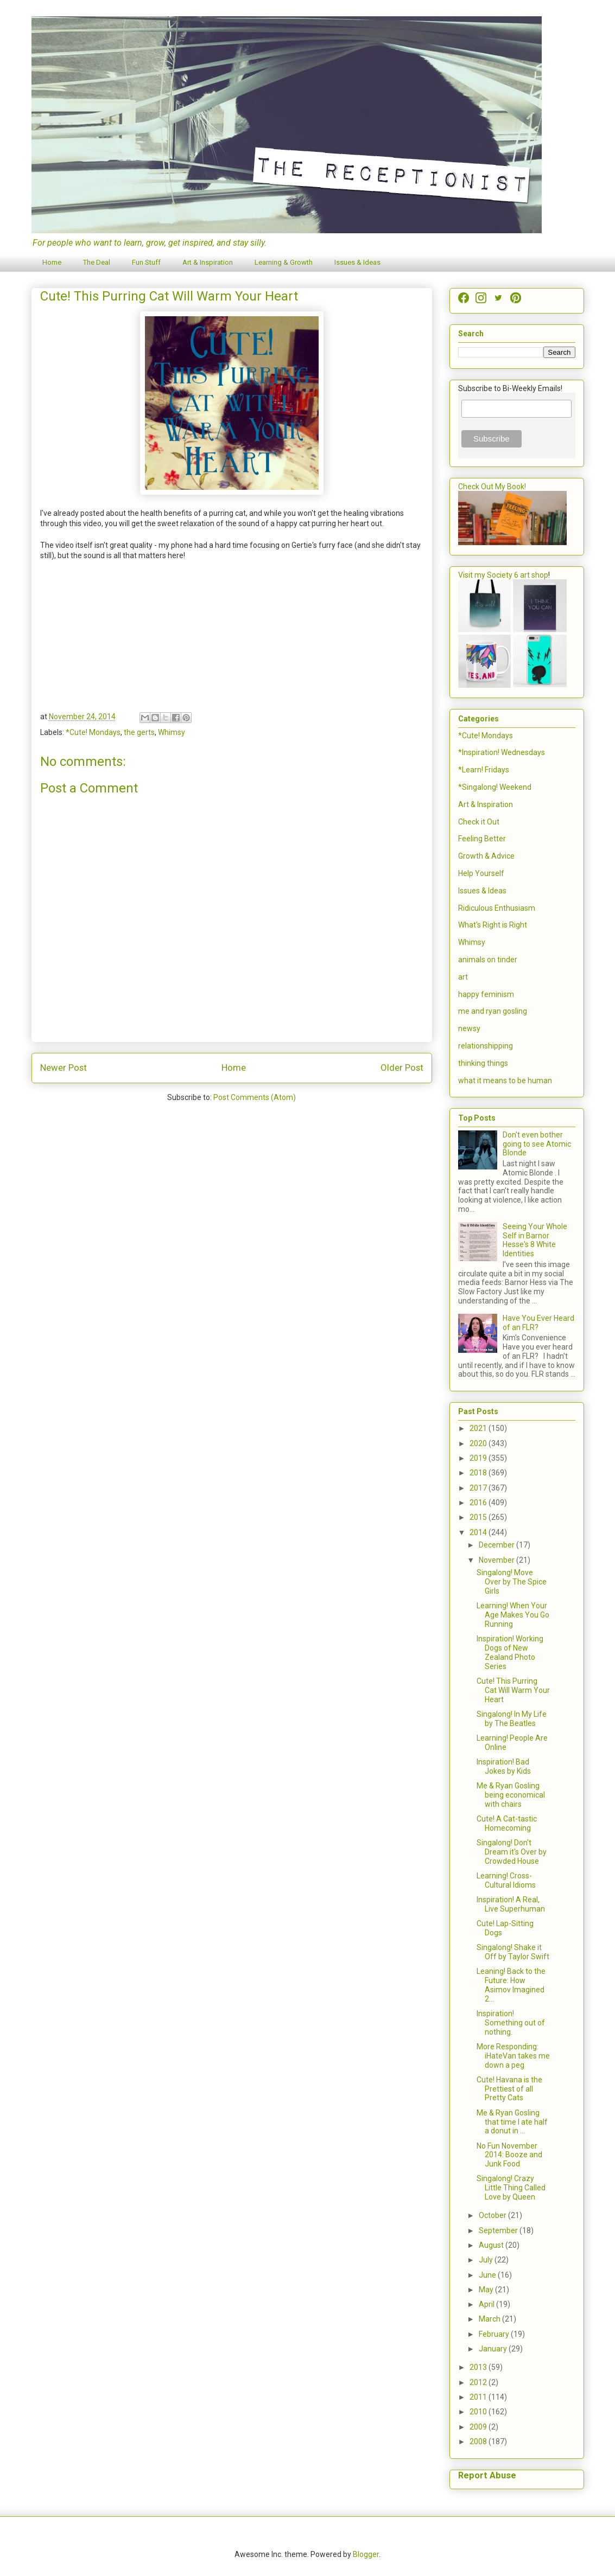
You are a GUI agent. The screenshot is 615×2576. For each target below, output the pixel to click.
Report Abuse (487, 2475)
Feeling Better (482, 838)
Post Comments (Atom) (254, 1097)
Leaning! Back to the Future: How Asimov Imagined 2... (511, 1985)
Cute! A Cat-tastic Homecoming (507, 1823)
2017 (479, 1488)
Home (51, 262)
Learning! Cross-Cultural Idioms (506, 1880)
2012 (479, 2382)
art (463, 977)
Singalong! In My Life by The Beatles (512, 1719)
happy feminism (486, 994)
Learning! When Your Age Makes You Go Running (513, 1614)
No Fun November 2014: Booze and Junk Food (509, 2155)
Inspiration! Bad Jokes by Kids (504, 1766)
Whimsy (171, 732)
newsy (469, 1028)
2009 (479, 2426)
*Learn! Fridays (483, 769)
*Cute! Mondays (93, 732)
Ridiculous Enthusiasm (496, 908)
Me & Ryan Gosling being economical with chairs (511, 1794)
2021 (479, 1428)
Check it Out (478, 821)
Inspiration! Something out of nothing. (511, 2022)
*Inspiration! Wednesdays (501, 752)
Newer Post (63, 1067)
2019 (479, 1458)
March (490, 2319)
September (499, 2230)
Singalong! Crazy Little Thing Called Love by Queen (511, 2187)
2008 (479, 2441)
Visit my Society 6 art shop (503, 575)
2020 (479, 1443)
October (493, 2215)
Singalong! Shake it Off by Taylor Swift (513, 1952)
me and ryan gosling (492, 1011)
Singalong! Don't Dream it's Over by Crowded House (512, 1851)
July (486, 2259)
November (497, 1560)
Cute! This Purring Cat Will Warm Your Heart (513, 1690)
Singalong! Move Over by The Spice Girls (512, 1581)
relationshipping (485, 1045)
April (487, 2304)
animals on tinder (487, 959)
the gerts (139, 732)
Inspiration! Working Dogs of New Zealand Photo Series (510, 1652)
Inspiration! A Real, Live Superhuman (511, 1904)
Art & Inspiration (207, 262)
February (495, 2334)
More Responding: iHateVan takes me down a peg (513, 2055)
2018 (479, 1472)
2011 (479, 2397)
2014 (479, 1532)
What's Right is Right (492, 925)
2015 (479, 1517)
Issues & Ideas (357, 262)
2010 (479, 2411)
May (487, 2289)
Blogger (366, 2554)
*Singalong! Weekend (494, 787)
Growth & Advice (486, 856)
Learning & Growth (284, 262)
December (497, 1545)
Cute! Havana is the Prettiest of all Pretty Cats (509, 2088)
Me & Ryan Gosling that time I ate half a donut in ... (512, 2122)
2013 (479, 2367)
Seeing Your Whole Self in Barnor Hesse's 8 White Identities (535, 1240)
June (488, 2275)
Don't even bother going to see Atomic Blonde (537, 1144)
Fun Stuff (146, 262)
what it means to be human (505, 1080)
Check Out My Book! (492, 486)
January (494, 2348)
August (492, 2245)
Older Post (402, 1067)
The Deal (96, 262)
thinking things (483, 1063)
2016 (479, 1502)
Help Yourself (481, 873)
